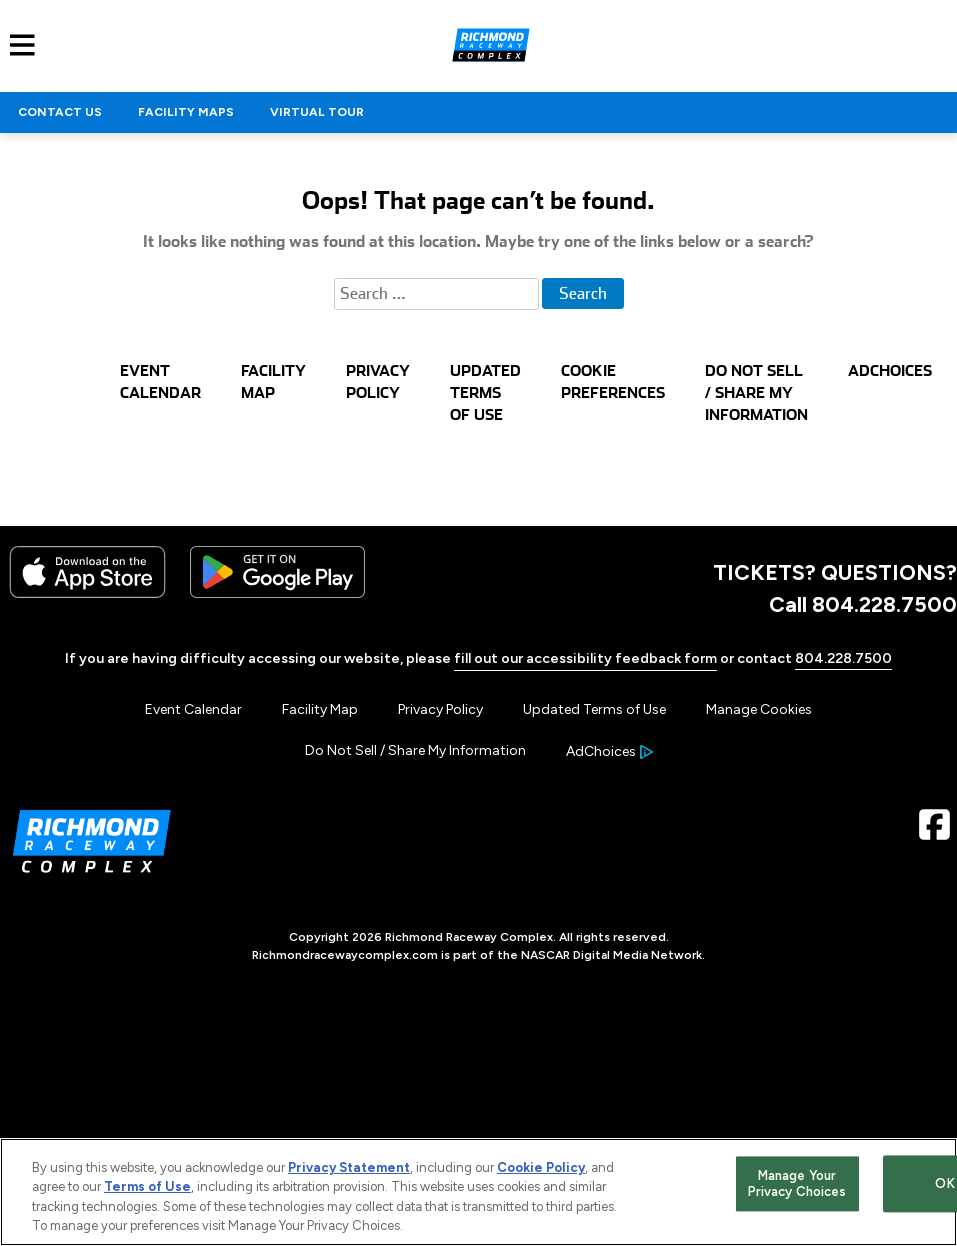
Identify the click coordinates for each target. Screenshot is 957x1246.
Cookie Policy (541, 1167)
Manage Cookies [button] (759, 709)
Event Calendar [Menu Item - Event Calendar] (193, 709)
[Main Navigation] (17, 45)
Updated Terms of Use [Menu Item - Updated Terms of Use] (594, 709)
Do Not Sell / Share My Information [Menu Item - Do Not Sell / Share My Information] (415, 750)
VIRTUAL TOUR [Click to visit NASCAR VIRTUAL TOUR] (317, 112)
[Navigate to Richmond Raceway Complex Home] (491, 45)
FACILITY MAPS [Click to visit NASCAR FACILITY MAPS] (186, 112)
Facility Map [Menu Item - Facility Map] (320, 709)
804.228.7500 (843, 658)
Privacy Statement (349, 1167)
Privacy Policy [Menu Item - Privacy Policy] (440, 709)
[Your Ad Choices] (609, 751)
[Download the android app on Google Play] (277, 593)
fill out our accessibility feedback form (585, 658)
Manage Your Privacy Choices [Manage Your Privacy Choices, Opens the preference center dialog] (797, 1183)
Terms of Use (147, 1186)
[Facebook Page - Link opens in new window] (934, 831)
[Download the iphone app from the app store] (87, 593)
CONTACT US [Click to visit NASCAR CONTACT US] (60, 112)
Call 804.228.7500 (863, 604)
